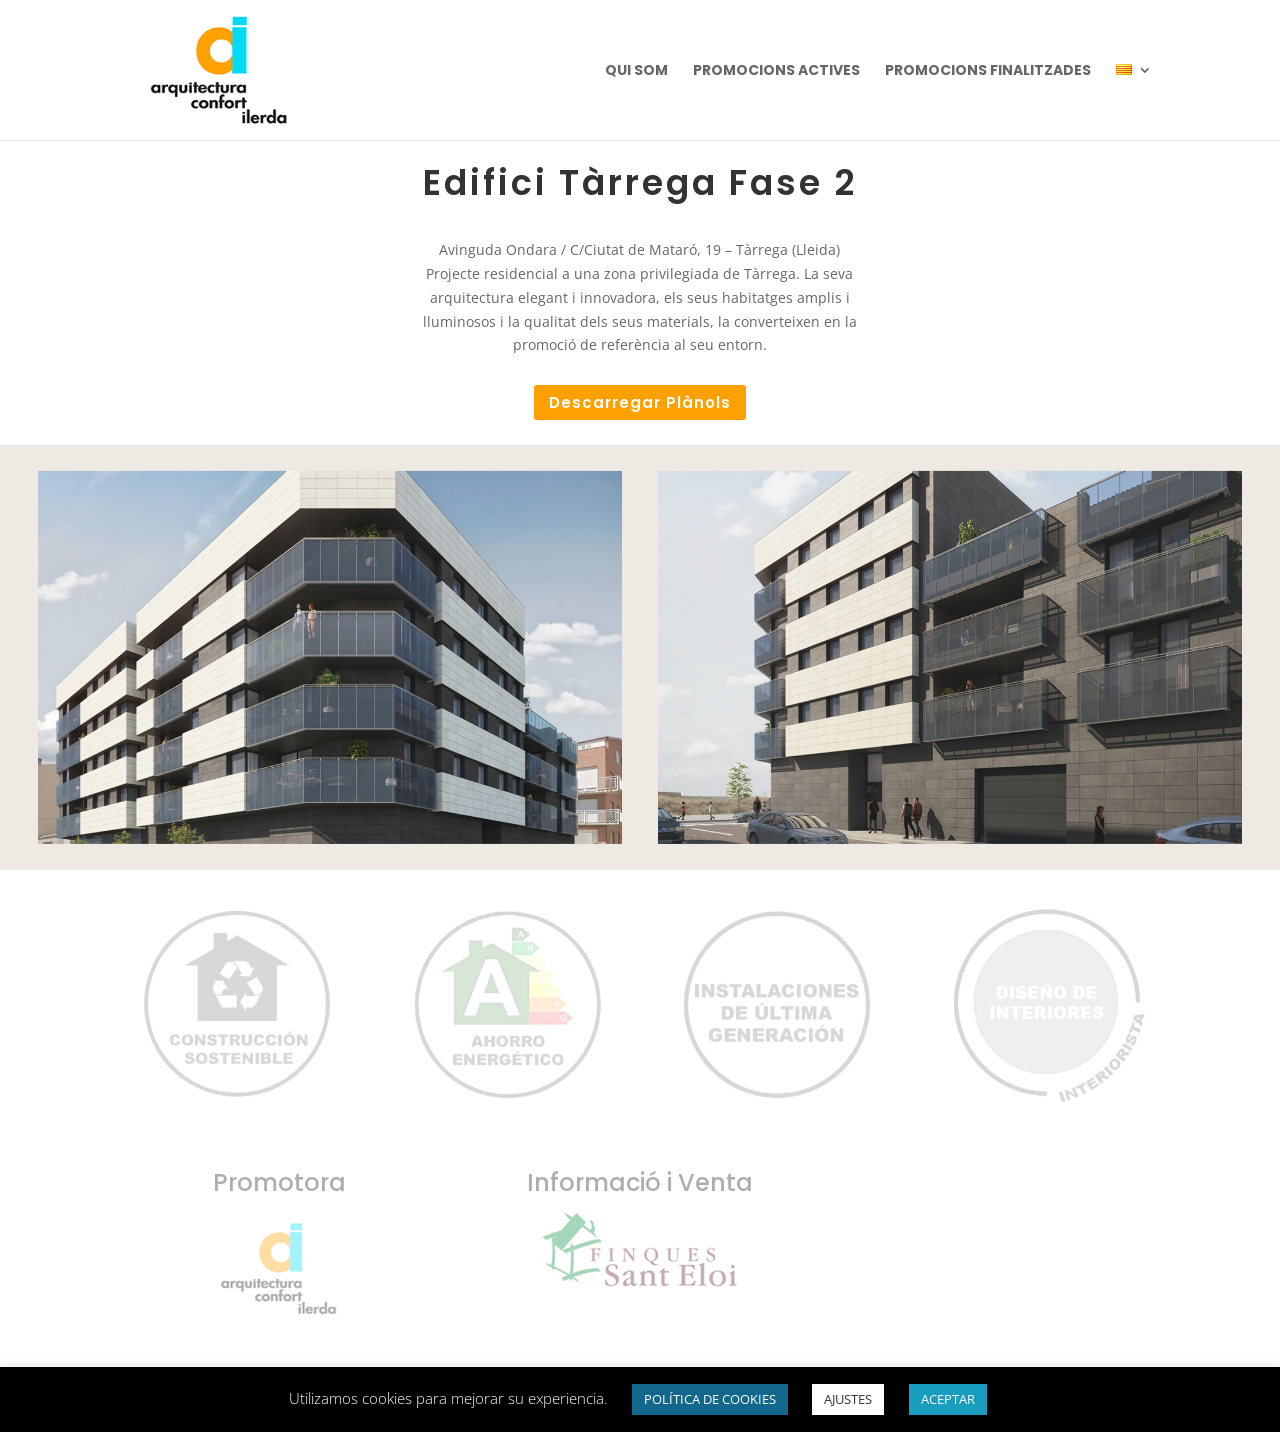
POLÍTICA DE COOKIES (710, 1399)
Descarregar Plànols (640, 402)
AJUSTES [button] (848, 1399)
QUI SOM (636, 71)
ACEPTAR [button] (948, 1399)
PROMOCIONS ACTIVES (776, 71)
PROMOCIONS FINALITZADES (988, 71)
